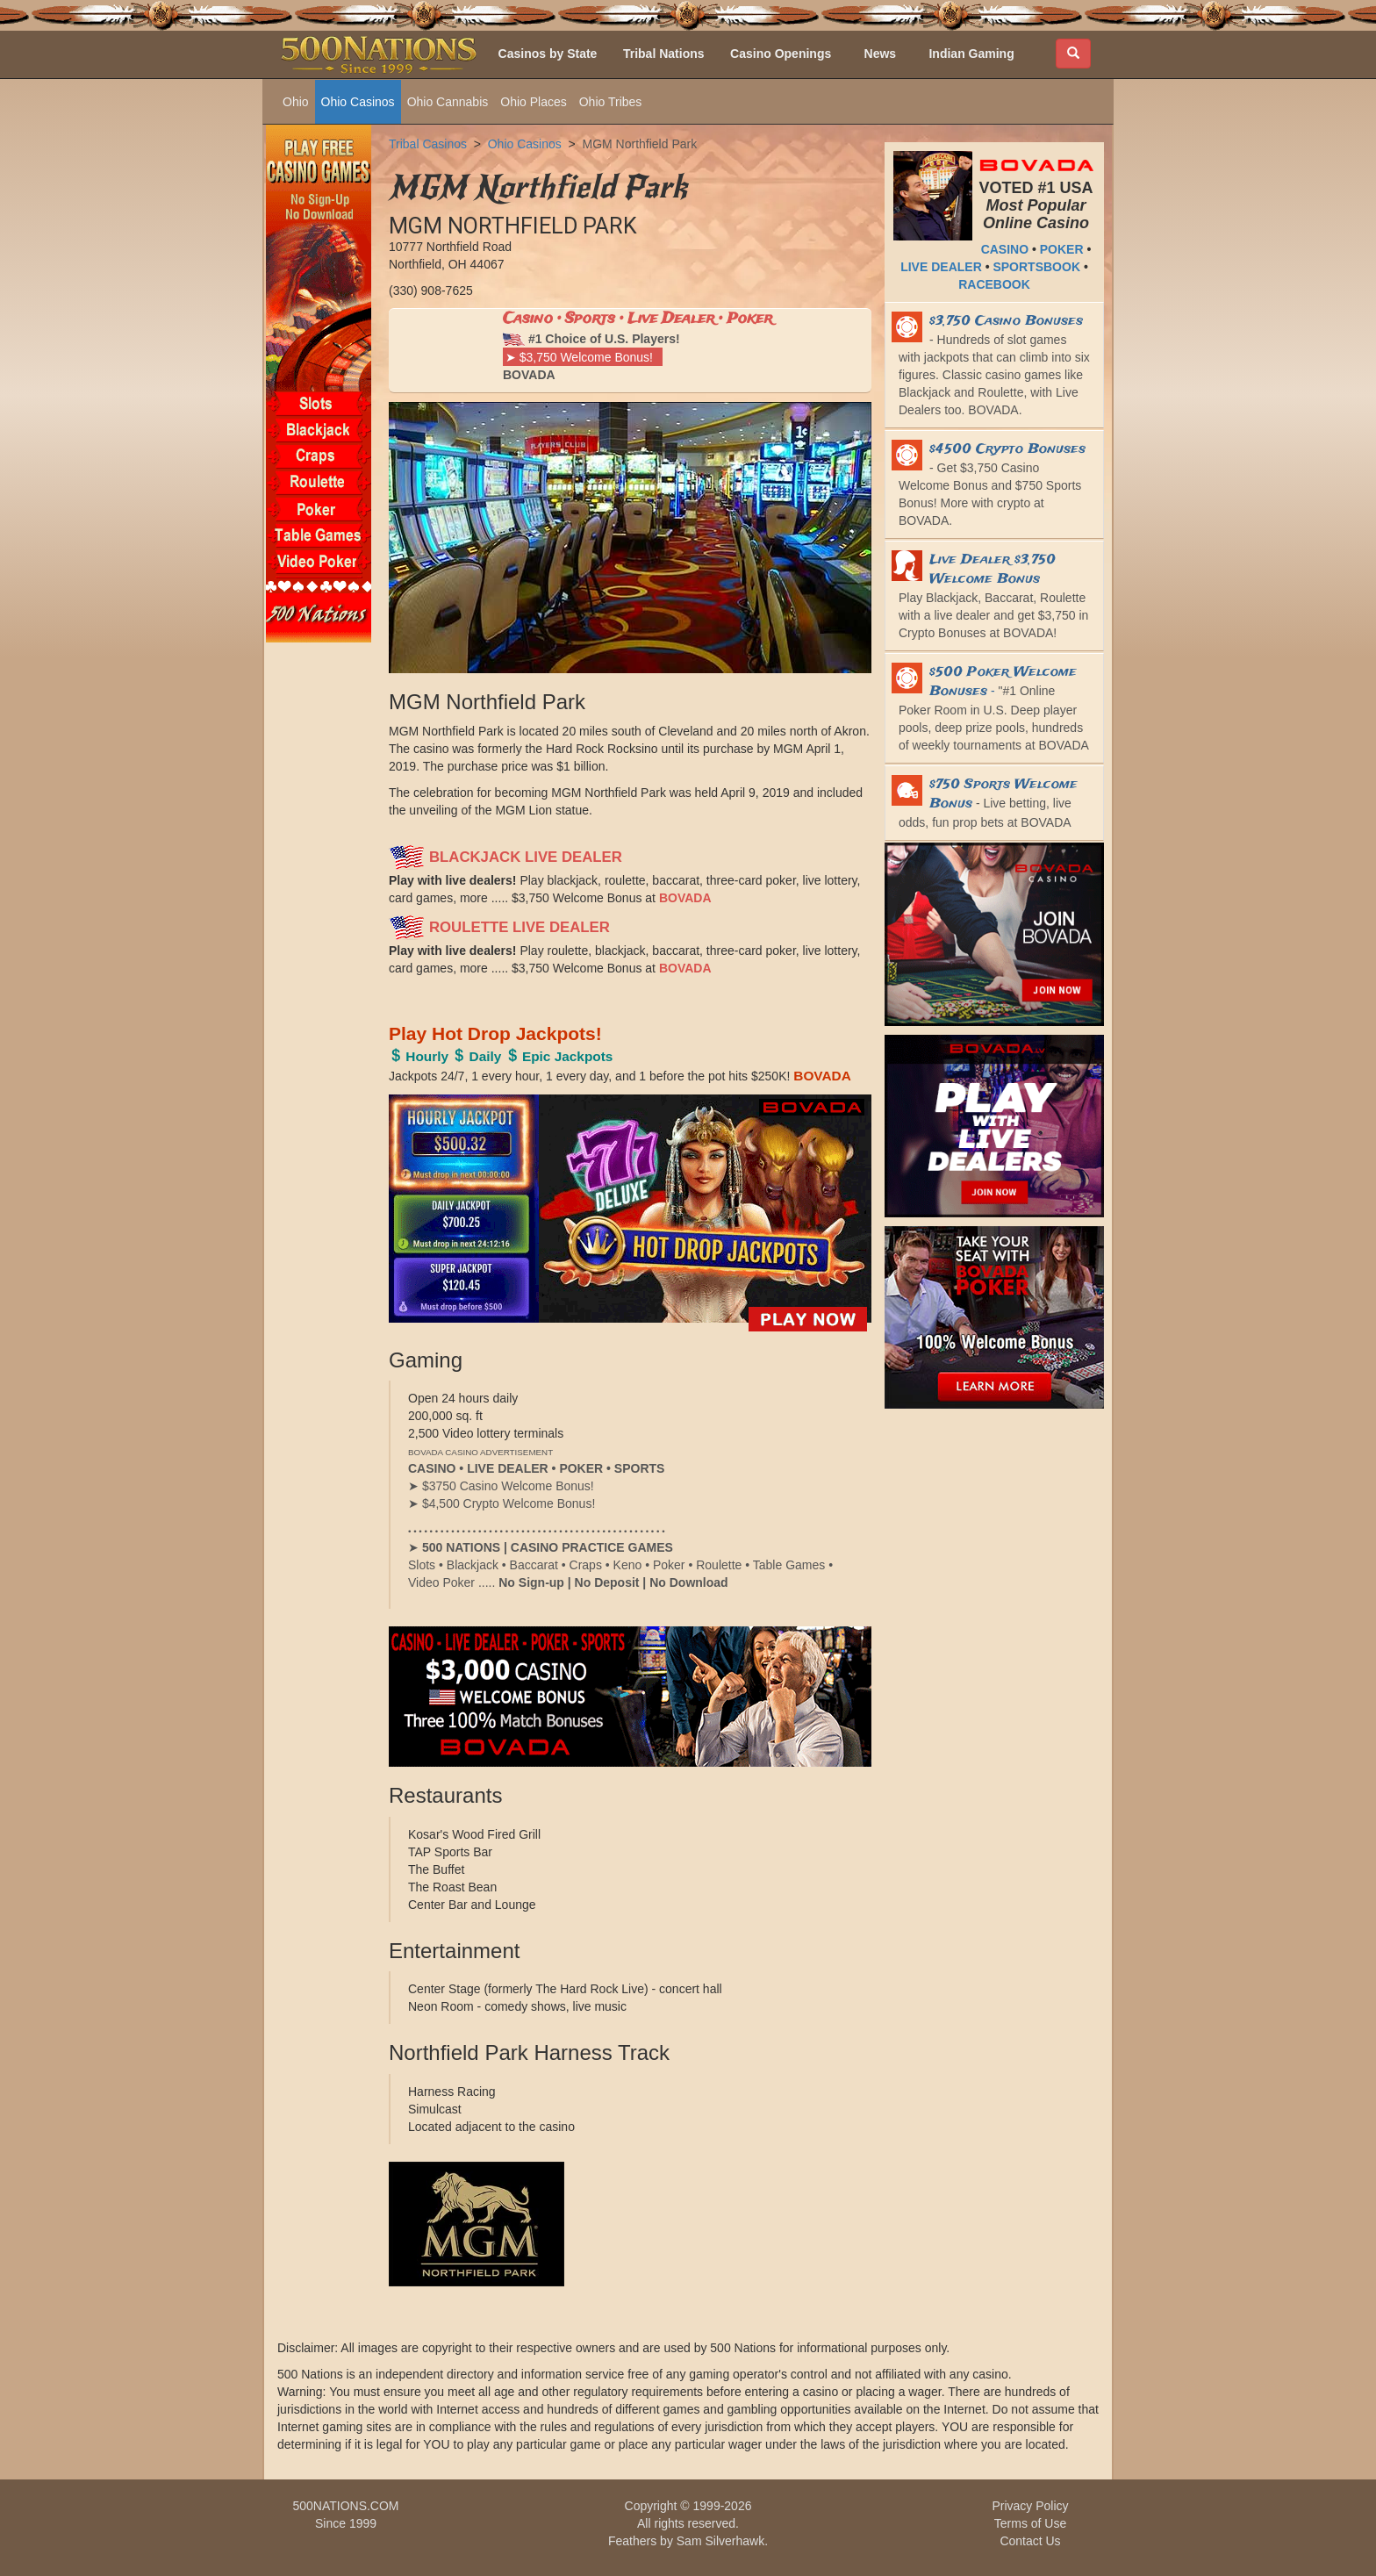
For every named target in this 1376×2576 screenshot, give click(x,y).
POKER (1062, 249)
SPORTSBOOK (1036, 267)
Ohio (296, 102)
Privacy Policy (1030, 2506)
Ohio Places (533, 102)
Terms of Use (1030, 2523)
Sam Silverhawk (720, 2541)
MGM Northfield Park (639, 144)
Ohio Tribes (610, 102)
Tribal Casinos (428, 144)
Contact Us (1030, 2541)
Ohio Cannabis (448, 102)
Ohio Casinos (358, 102)
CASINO (1004, 249)
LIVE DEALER (941, 267)
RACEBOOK (994, 284)
